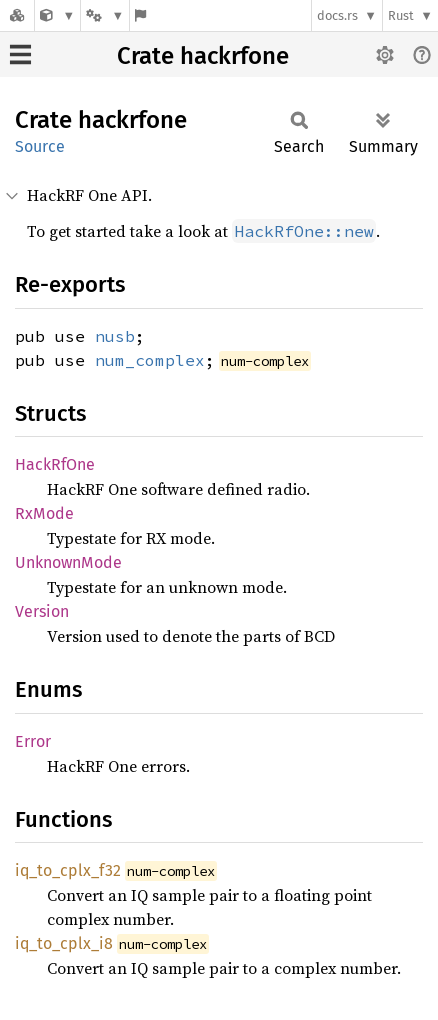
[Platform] (105, 15)
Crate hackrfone (203, 56)
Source (40, 146)
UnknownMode (68, 562)
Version (42, 611)
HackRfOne (55, 464)
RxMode (44, 513)
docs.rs (337, 15)
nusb (115, 336)
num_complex (150, 360)
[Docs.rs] (17, 15)
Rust (401, 15)
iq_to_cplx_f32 (68, 870)
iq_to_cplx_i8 (64, 943)
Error (33, 741)
